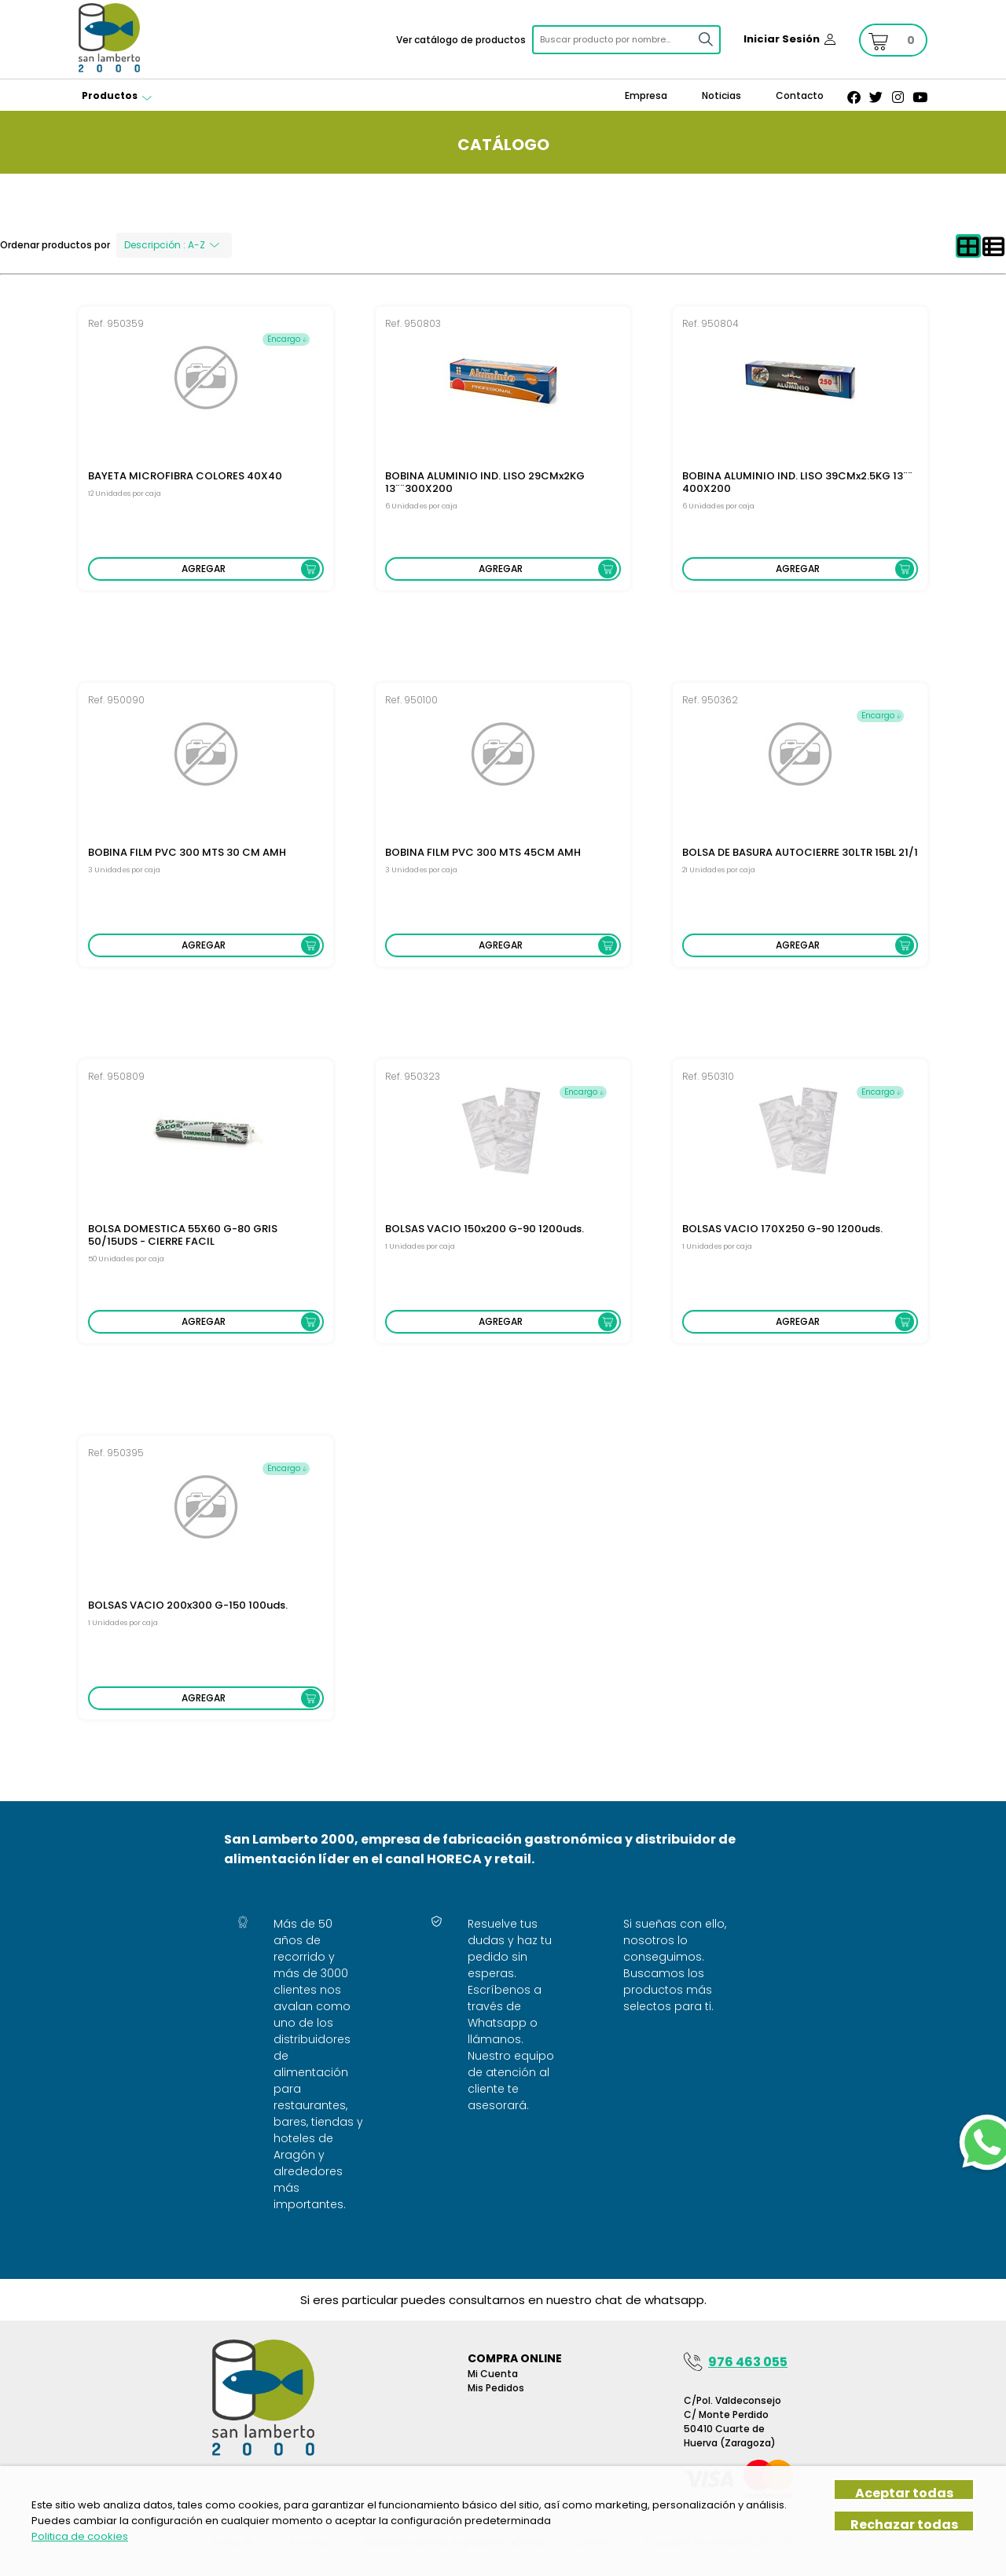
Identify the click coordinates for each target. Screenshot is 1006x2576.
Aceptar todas (904, 2492)
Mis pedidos (496, 2387)
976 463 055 (748, 2362)
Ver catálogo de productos (461, 39)
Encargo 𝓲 (286, 339)
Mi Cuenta (493, 2373)
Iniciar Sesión (781, 38)
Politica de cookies (79, 2536)
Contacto (800, 95)
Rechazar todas (904, 2523)
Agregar (204, 568)
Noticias (721, 95)
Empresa (646, 95)
